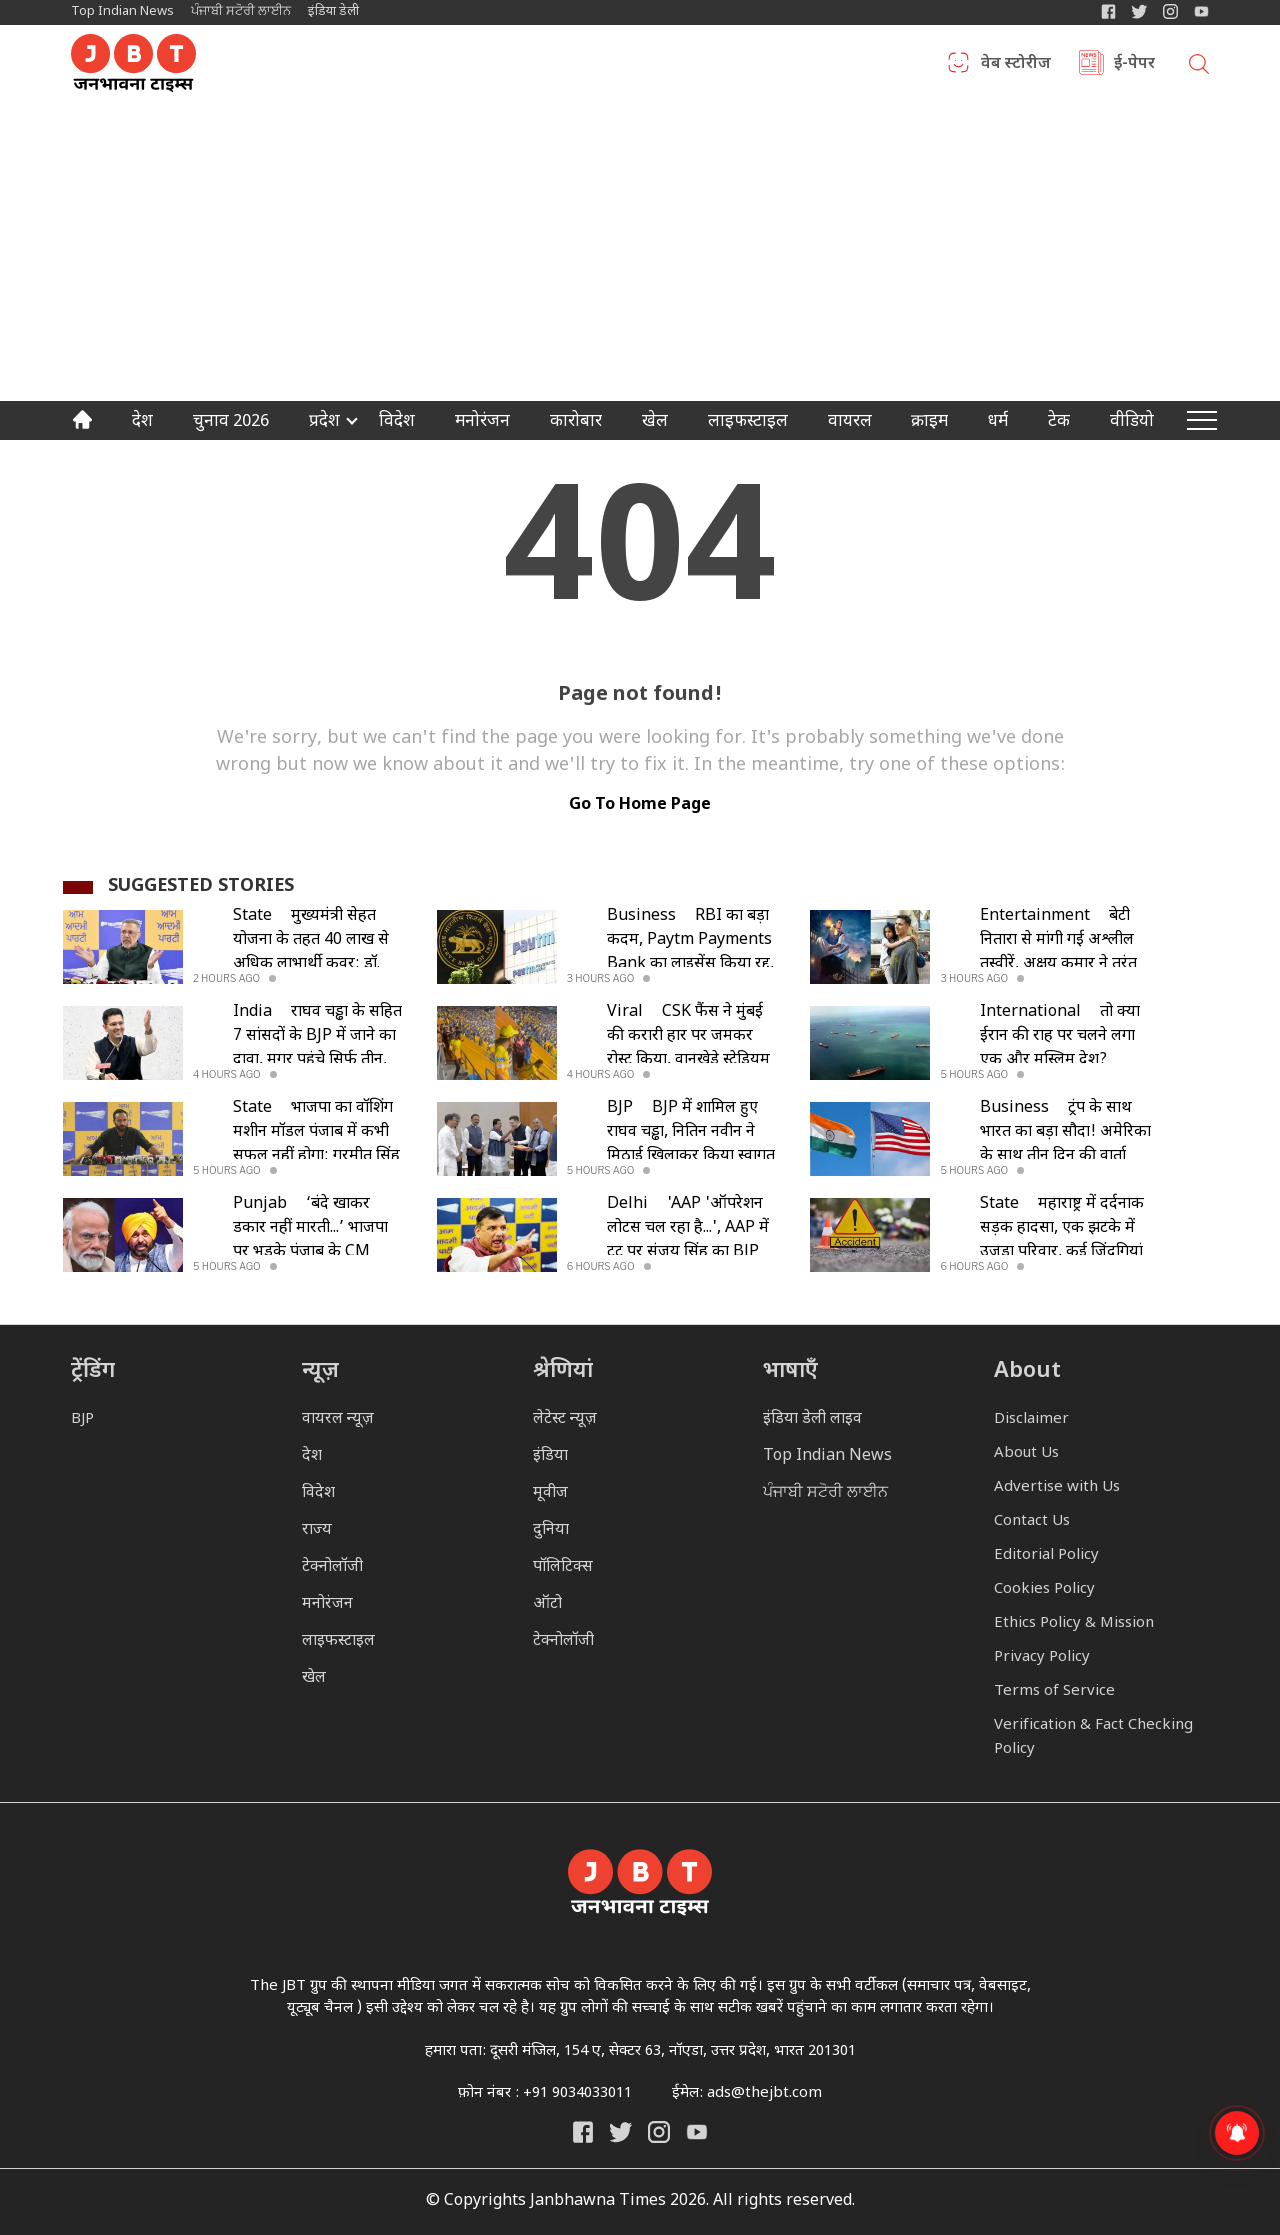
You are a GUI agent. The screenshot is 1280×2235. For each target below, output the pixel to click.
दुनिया (551, 1530)
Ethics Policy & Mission (1074, 1623)
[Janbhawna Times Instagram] (1170, 11)
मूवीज (550, 1493)
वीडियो (1132, 423)
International (1030, 1012)
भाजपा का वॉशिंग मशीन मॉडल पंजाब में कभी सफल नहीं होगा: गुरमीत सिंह (316, 1132)
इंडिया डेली (333, 11)
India (252, 1012)
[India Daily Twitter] (1139, 11)
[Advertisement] (640, 251)
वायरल (850, 423)
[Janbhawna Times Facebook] (1108, 11)
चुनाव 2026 (231, 423)
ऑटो (547, 1604)
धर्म (998, 423)
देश (142, 423)
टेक (1059, 423)
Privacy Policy (1042, 1657)
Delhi (627, 1204)
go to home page (640, 805)
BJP (620, 1108)
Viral (625, 1012)
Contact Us (1032, 1521)
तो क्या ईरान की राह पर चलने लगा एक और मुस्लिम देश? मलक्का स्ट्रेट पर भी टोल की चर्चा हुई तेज (1060, 1060)
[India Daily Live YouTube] (697, 2132)
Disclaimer (1031, 1419)
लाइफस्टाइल (338, 1641)
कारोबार (576, 423)
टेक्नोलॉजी (332, 1567)
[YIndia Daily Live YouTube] (1201, 11)
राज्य (317, 1530)
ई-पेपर (1134, 65)
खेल (655, 423)
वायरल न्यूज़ (338, 1419)
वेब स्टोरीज (1016, 65)
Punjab (260, 1204)
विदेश (397, 423)
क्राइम (929, 423)
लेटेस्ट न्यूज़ (565, 1419)
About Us (1026, 1453)
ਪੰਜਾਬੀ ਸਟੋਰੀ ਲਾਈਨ (241, 11)
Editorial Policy (1046, 1555)
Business (641, 916)
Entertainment (1035, 916)
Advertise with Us (1057, 1487)
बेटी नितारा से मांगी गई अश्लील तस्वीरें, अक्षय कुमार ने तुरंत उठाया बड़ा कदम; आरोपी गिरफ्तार (1058, 964)
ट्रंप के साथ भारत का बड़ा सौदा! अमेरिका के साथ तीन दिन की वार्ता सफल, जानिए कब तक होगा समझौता (1065, 1156)
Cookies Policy (1044, 1589)
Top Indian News (122, 11)
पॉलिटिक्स (563, 1567)
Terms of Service (1054, 1691)
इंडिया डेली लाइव (812, 1419)
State (252, 916)
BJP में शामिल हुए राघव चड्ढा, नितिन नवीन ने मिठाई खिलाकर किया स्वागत (691, 1132)
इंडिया (550, 1456)
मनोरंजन (482, 423)
